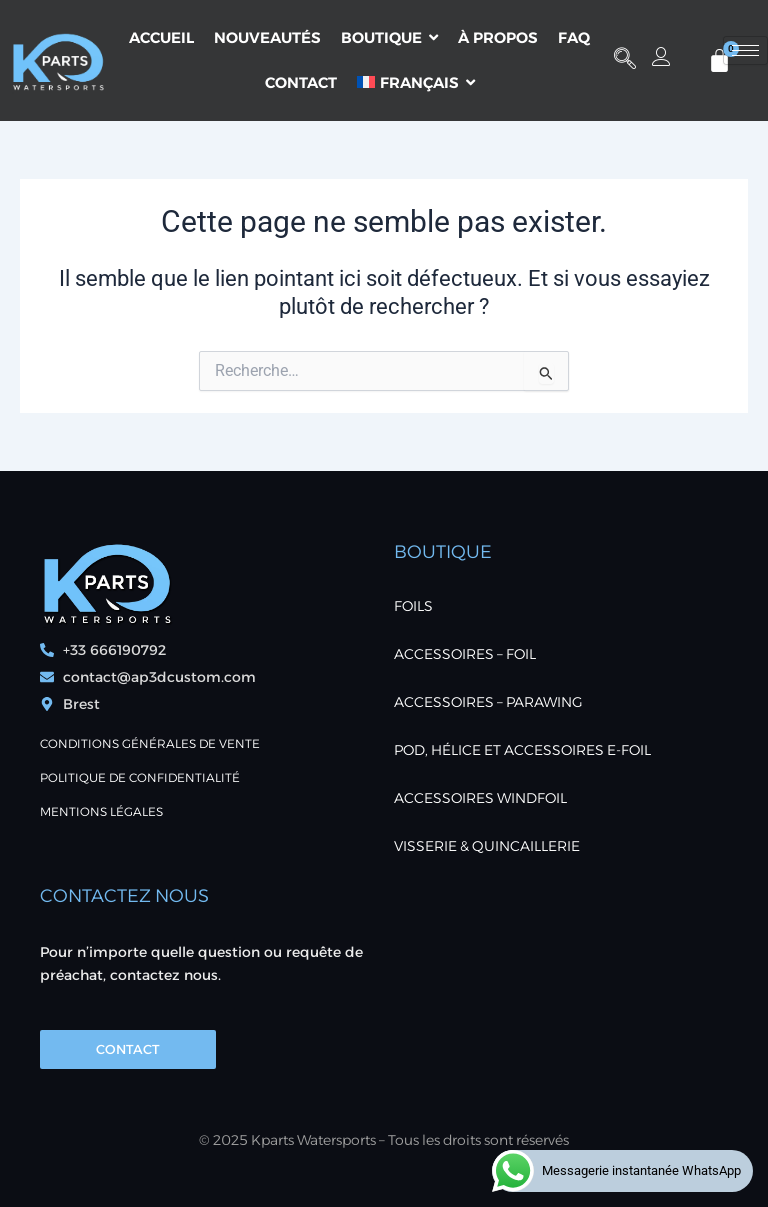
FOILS (413, 606)
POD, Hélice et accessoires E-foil (522, 750)
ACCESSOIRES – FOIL (465, 654)
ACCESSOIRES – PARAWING (488, 702)
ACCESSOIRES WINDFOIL (480, 798)
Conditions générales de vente (150, 743)
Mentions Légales (101, 811)
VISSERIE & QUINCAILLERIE (487, 846)
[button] (625, 60)
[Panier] (719, 60)
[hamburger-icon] (745, 50)
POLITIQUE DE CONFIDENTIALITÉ (140, 777)
